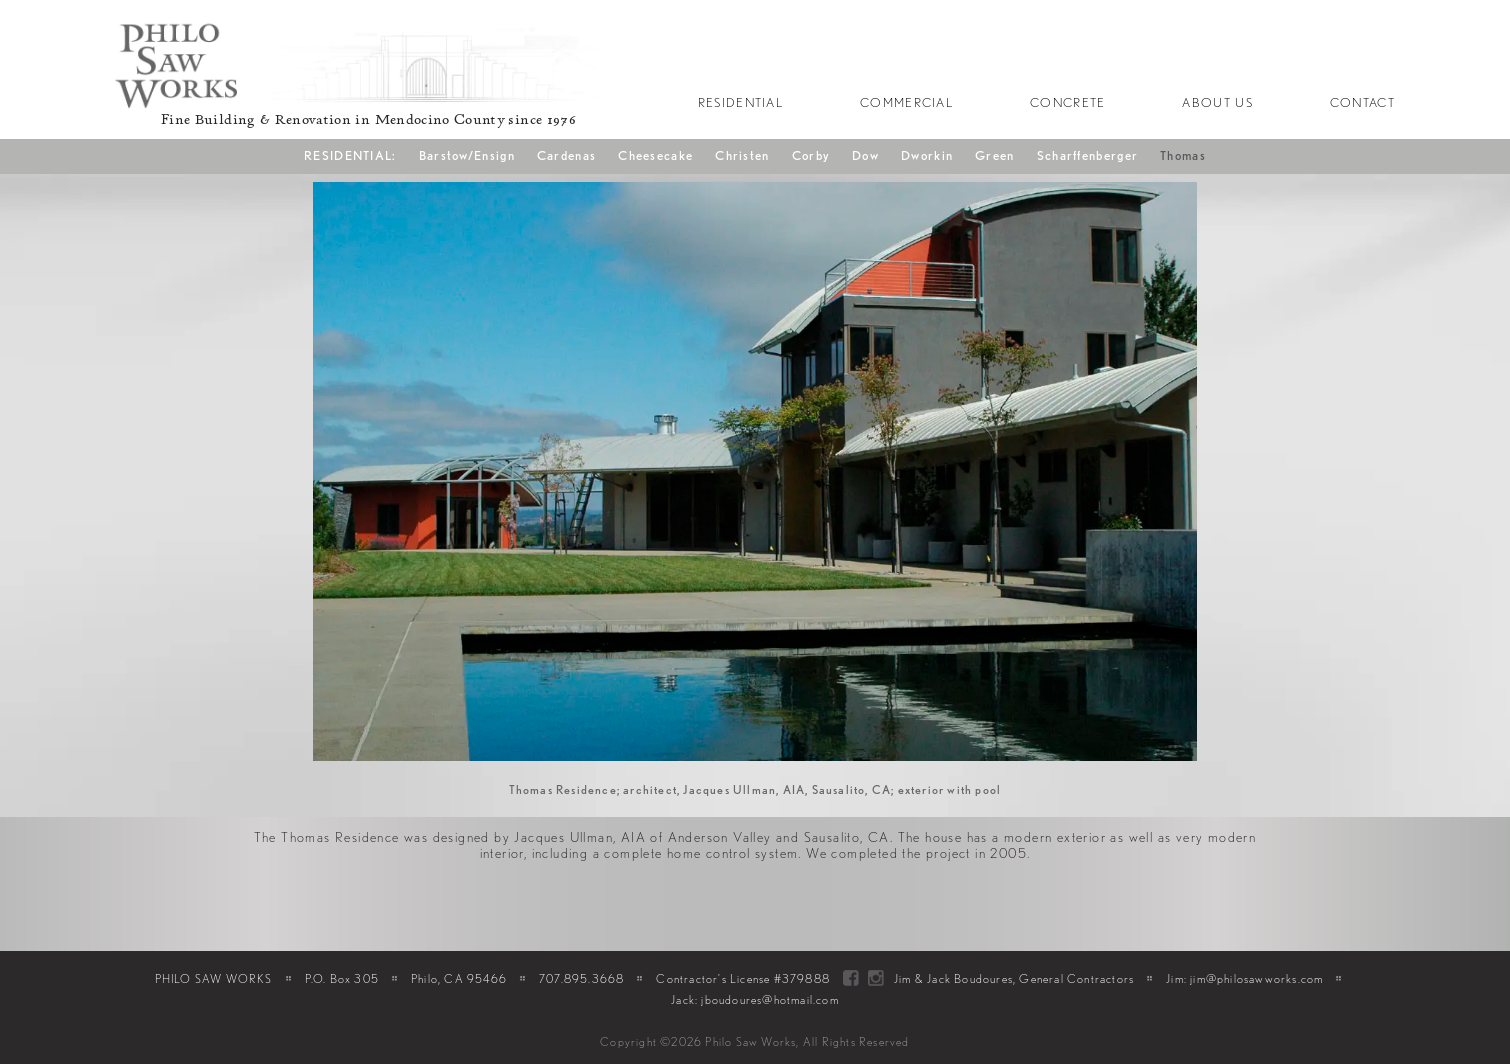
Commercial (906, 103)
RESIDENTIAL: (350, 156)
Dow (865, 156)
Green (995, 156)
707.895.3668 (581, 978)
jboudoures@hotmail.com (769, 999)
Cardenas (566, 156)
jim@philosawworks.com (1256, 978)
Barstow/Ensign (467, 156)
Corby (811, 156)
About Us (1217, 103)
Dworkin (927, 156)
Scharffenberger (1088, 156)
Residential (740, 103)
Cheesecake (655, 156)
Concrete (1067, 103)
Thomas (1183, 156)
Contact (1362, 103)
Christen (742, 156)
